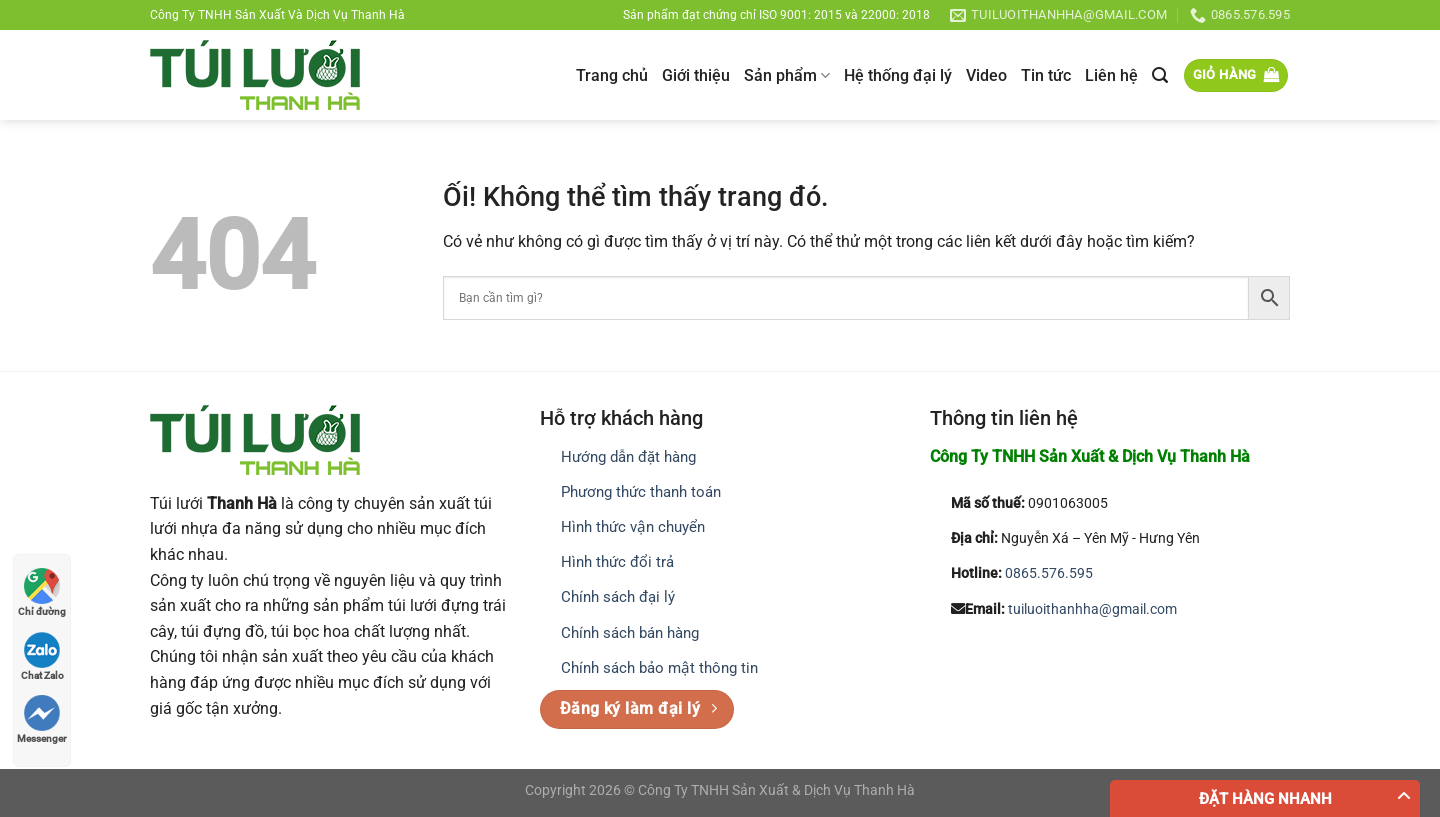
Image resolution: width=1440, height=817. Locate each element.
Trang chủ (612, 75)
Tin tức (1046, 75)
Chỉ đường (42, 592)
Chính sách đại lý (618, 597)
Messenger (42, 719)
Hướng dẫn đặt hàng (628, 457)
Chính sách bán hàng (630, 633)
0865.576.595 (1049, 573)
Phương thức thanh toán (641, 492)
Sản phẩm (787, 75)
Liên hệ (1111, 75)
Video (986, 75)
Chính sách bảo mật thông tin (659, 668)
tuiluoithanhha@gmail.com (1092, 609)
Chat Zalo (42, 656)
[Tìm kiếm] (1160, 75)
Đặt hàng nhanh (1265, 799)
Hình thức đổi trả (617, 562)
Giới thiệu (696, 75)
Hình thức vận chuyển (633, 527)
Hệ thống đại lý (898, 75)
